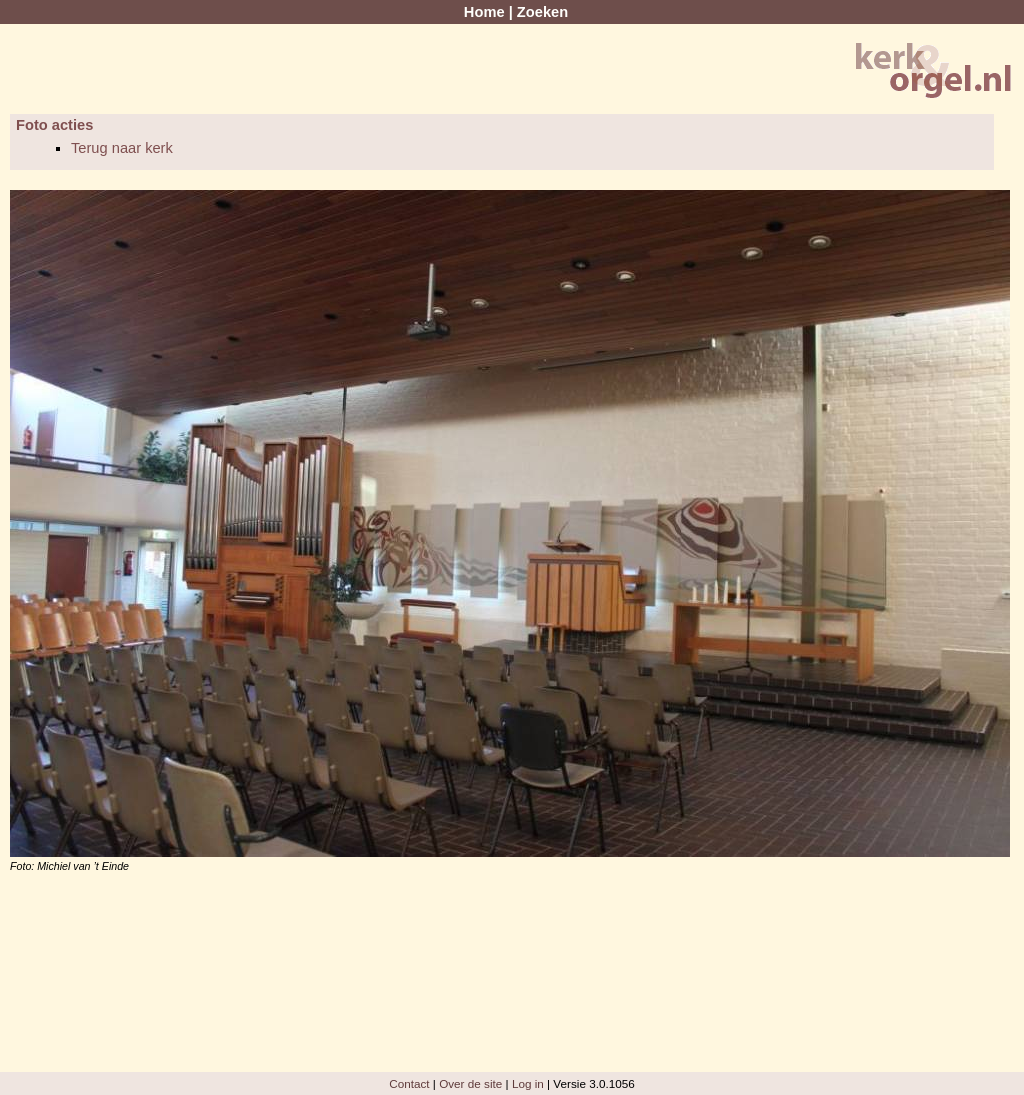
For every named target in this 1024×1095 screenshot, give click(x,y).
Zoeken (542, 12)
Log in (528, 1083)
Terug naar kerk (122, 148)
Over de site (470, 1083)
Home (484, 12)
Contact (409, 1083)
